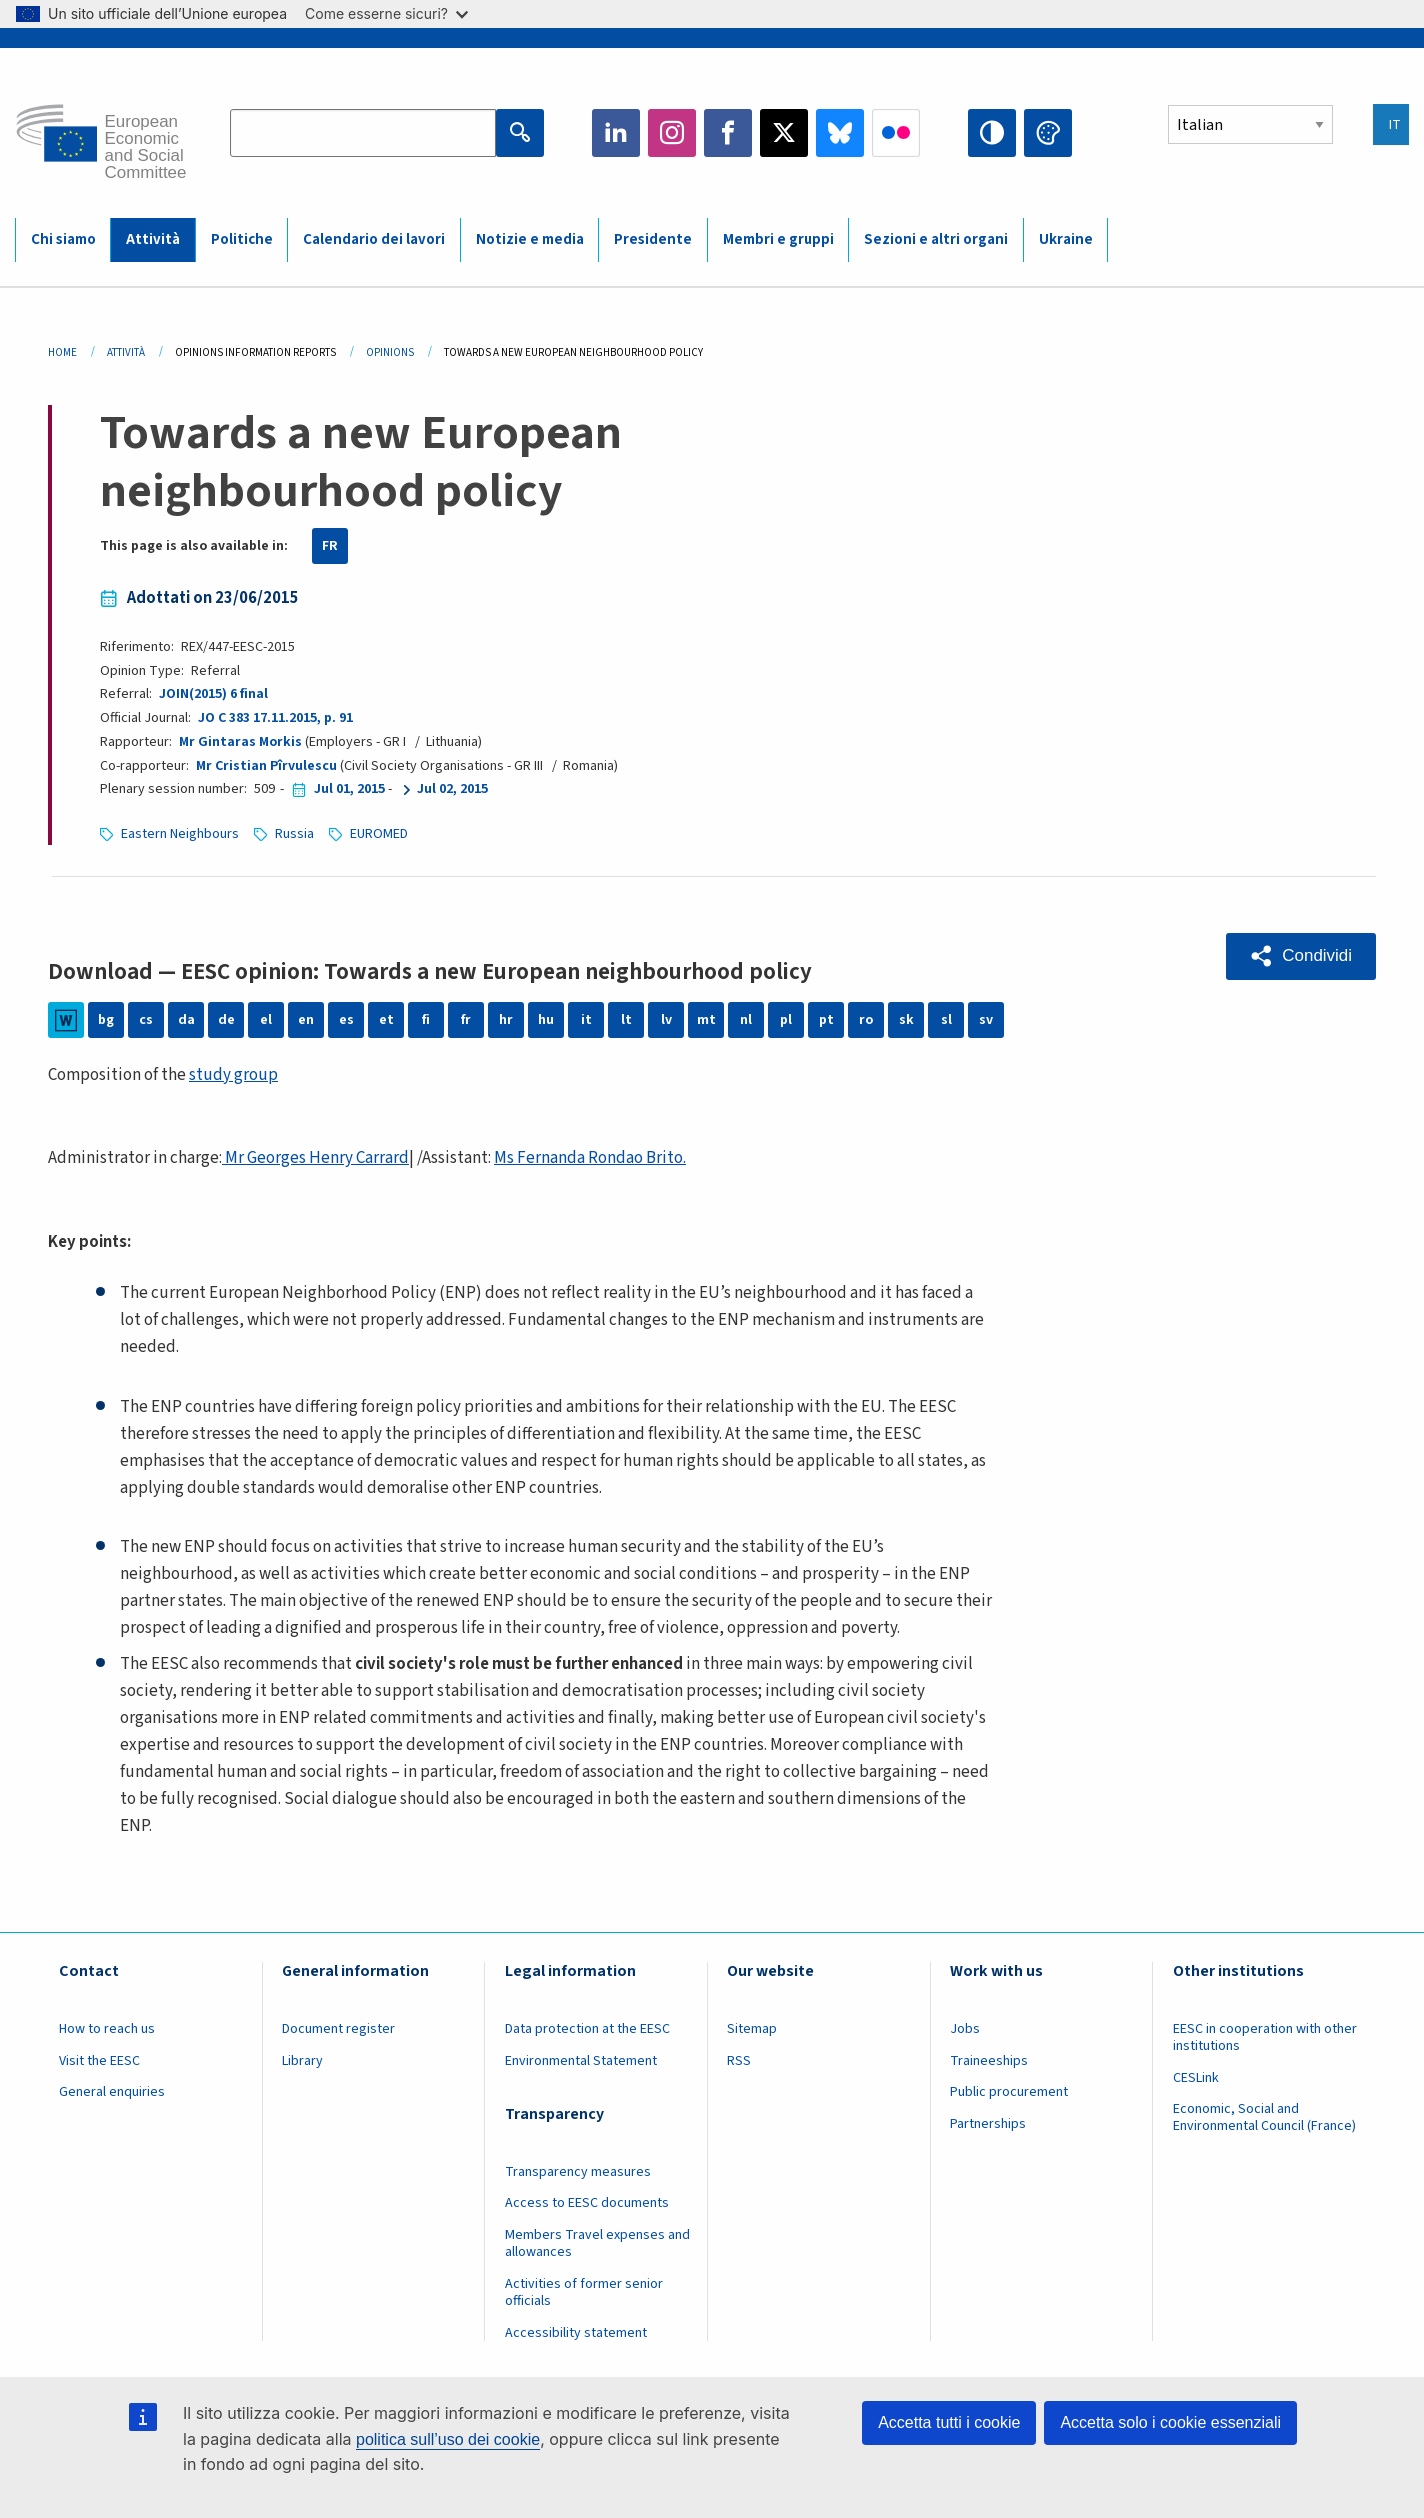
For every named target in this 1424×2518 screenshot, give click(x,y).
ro (866, 1020)
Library (302, 2061)
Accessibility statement (576, 2333)
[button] (1301, 956)
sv (986, 1020)
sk (906, 1020)
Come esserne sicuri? (386, 13)
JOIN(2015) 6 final (213, 694)
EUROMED (379, 834)
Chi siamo (63, 239)
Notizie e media (530, 239)
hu (546, 1020)
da (186, 1020)
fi (426, 1020)
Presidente (653, 239)
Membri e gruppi (778, 239)
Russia (294, 834)
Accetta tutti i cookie (949, 2422)
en (306, 1020)
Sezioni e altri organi (936, 239)
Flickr (896, 133)
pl (786, 1020)
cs (146, 1020)
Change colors (1048, 133)
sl (946, 1020)
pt (826, 1020)
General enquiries (112, 2092)
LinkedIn (616, 133)
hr (506, 1020)
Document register (338, 2029)
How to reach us (107, 2029)
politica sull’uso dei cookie (448, 2439)
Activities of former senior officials (584, 2292)
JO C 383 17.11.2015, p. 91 (275, 718)
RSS (739, 2061)
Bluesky (840, 133)
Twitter (784, 133)
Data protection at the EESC (587, 2029)
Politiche (242, 239)
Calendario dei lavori (374, 239)
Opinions (390, 352)
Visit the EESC (99, 2061)
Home (62, 352)
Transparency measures (578, 2172)
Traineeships (989, 2061)
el (266, 1020)
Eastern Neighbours (180, 834)
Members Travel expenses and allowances (597, 2243)
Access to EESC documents (587, 2203)
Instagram (672, 133)
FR (330, 546)
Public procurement (1009, 2092)
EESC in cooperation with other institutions (1265, 2037)
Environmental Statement (581, 2061)
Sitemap (752, 2029)
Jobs (965, 2029)
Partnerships (988, 2124)
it (586, 1020)
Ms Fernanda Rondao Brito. (590, 1158)
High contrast (992, 133)
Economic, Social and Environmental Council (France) (1266, 2117)
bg (106, 1020)
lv (666, 1020)
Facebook (728, 133)
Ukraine (1066, 239)
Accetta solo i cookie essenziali (1170, 2422)
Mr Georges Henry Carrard (315, 1158)
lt (626, 1020)
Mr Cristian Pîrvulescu (266, 766)
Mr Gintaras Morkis (240, 742)
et (386, 1020)
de (226, 1020)
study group (233, 1075)
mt (706, 1020)
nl (746, 1020)
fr (466, 1020)
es (346, 1020)
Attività (153, 239)
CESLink (1196, 2078)
